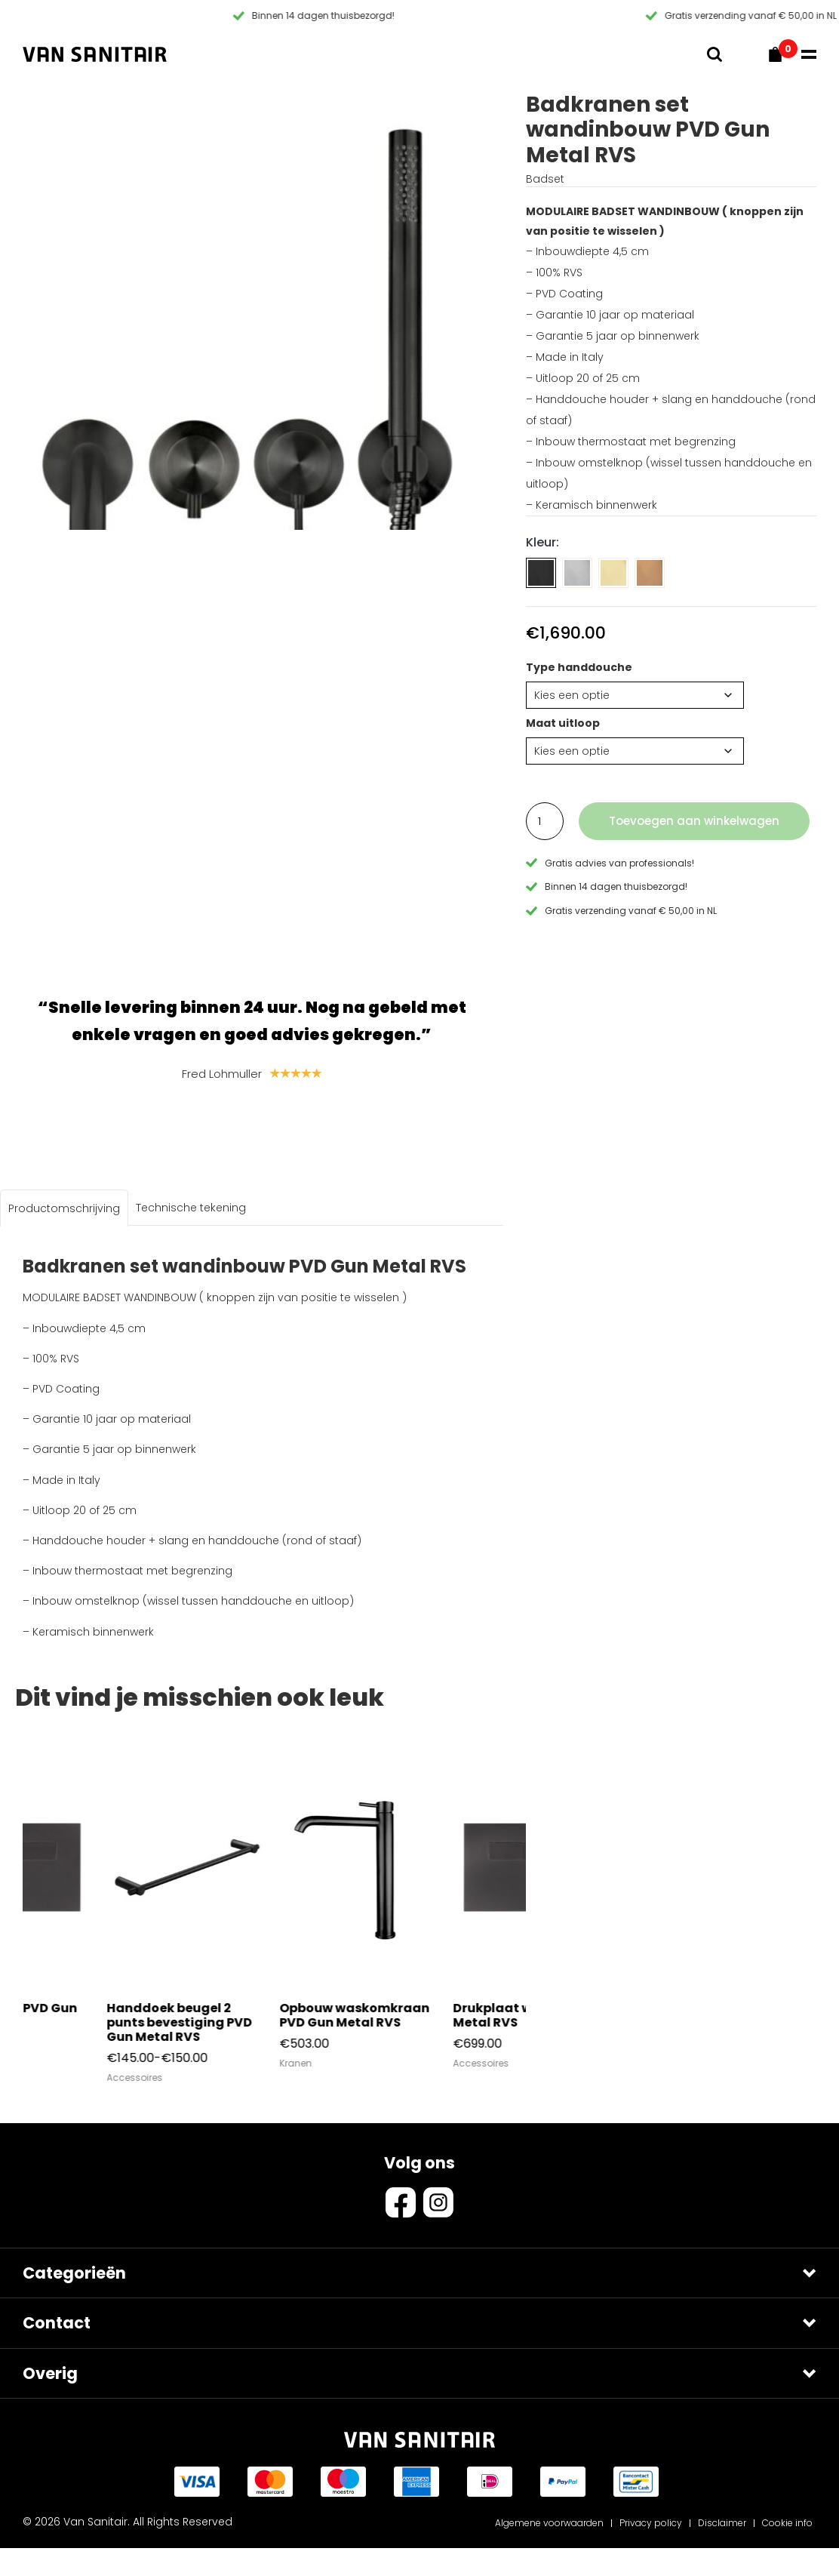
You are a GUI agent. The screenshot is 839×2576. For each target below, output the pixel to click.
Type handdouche (579, 667)
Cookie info (787, 2550)
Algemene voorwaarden (549, 2550)
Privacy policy (650, 2550)
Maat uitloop (563, 723)
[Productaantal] (545, 821)
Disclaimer (722, 2550)
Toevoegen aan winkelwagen (694, 821)
